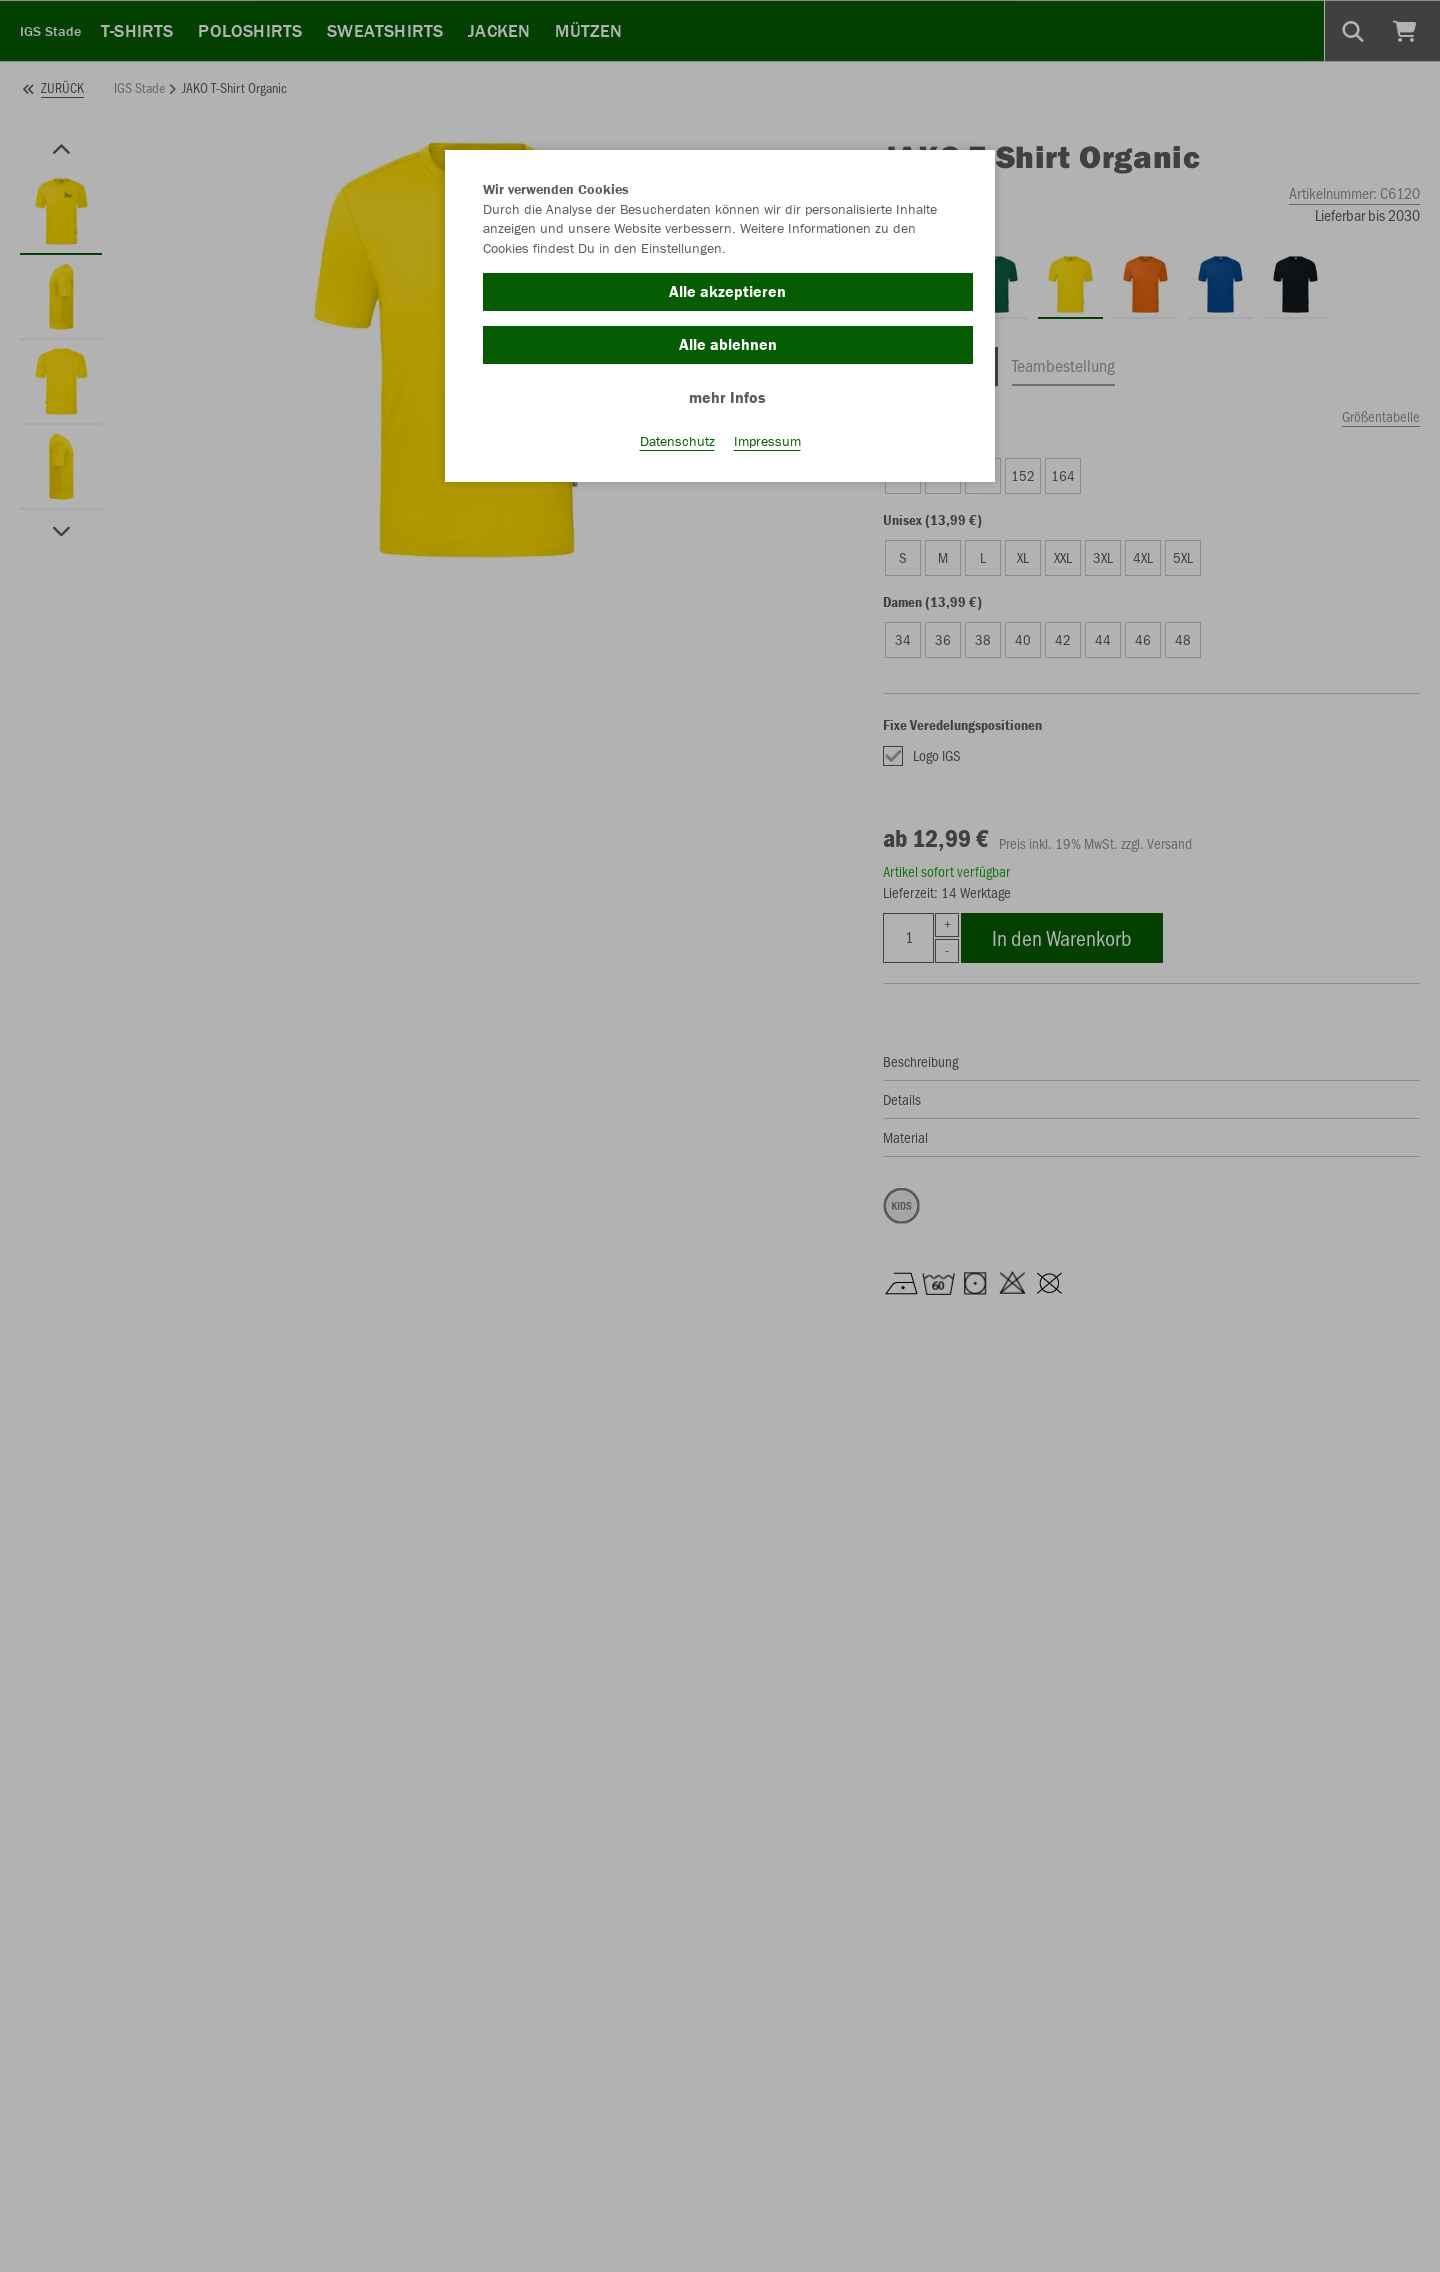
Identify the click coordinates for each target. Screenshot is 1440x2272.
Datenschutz (677, 441)
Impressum (767, 441)
